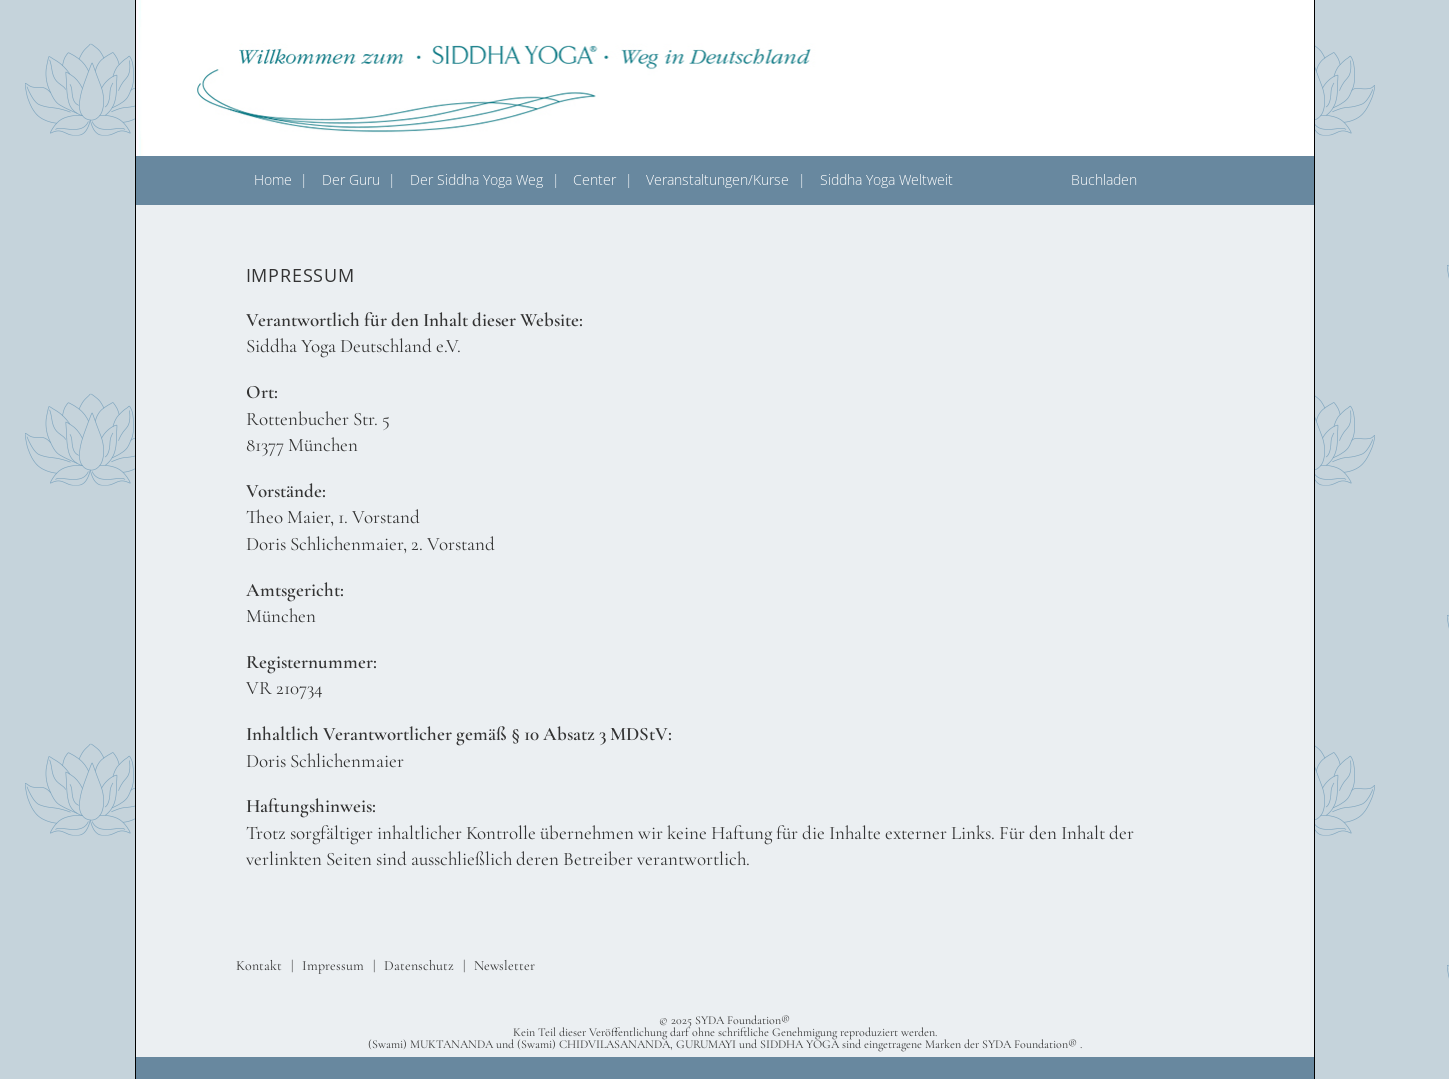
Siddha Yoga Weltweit (886, 179)
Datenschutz (419, 965)
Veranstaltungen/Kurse (717, 179)
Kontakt (259, 965)
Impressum (333, 965)
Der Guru (351, 179)
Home (273, 179)
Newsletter (504, 965)
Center (594, 179)
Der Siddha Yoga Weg (476, 179)
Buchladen (1104, 179)
